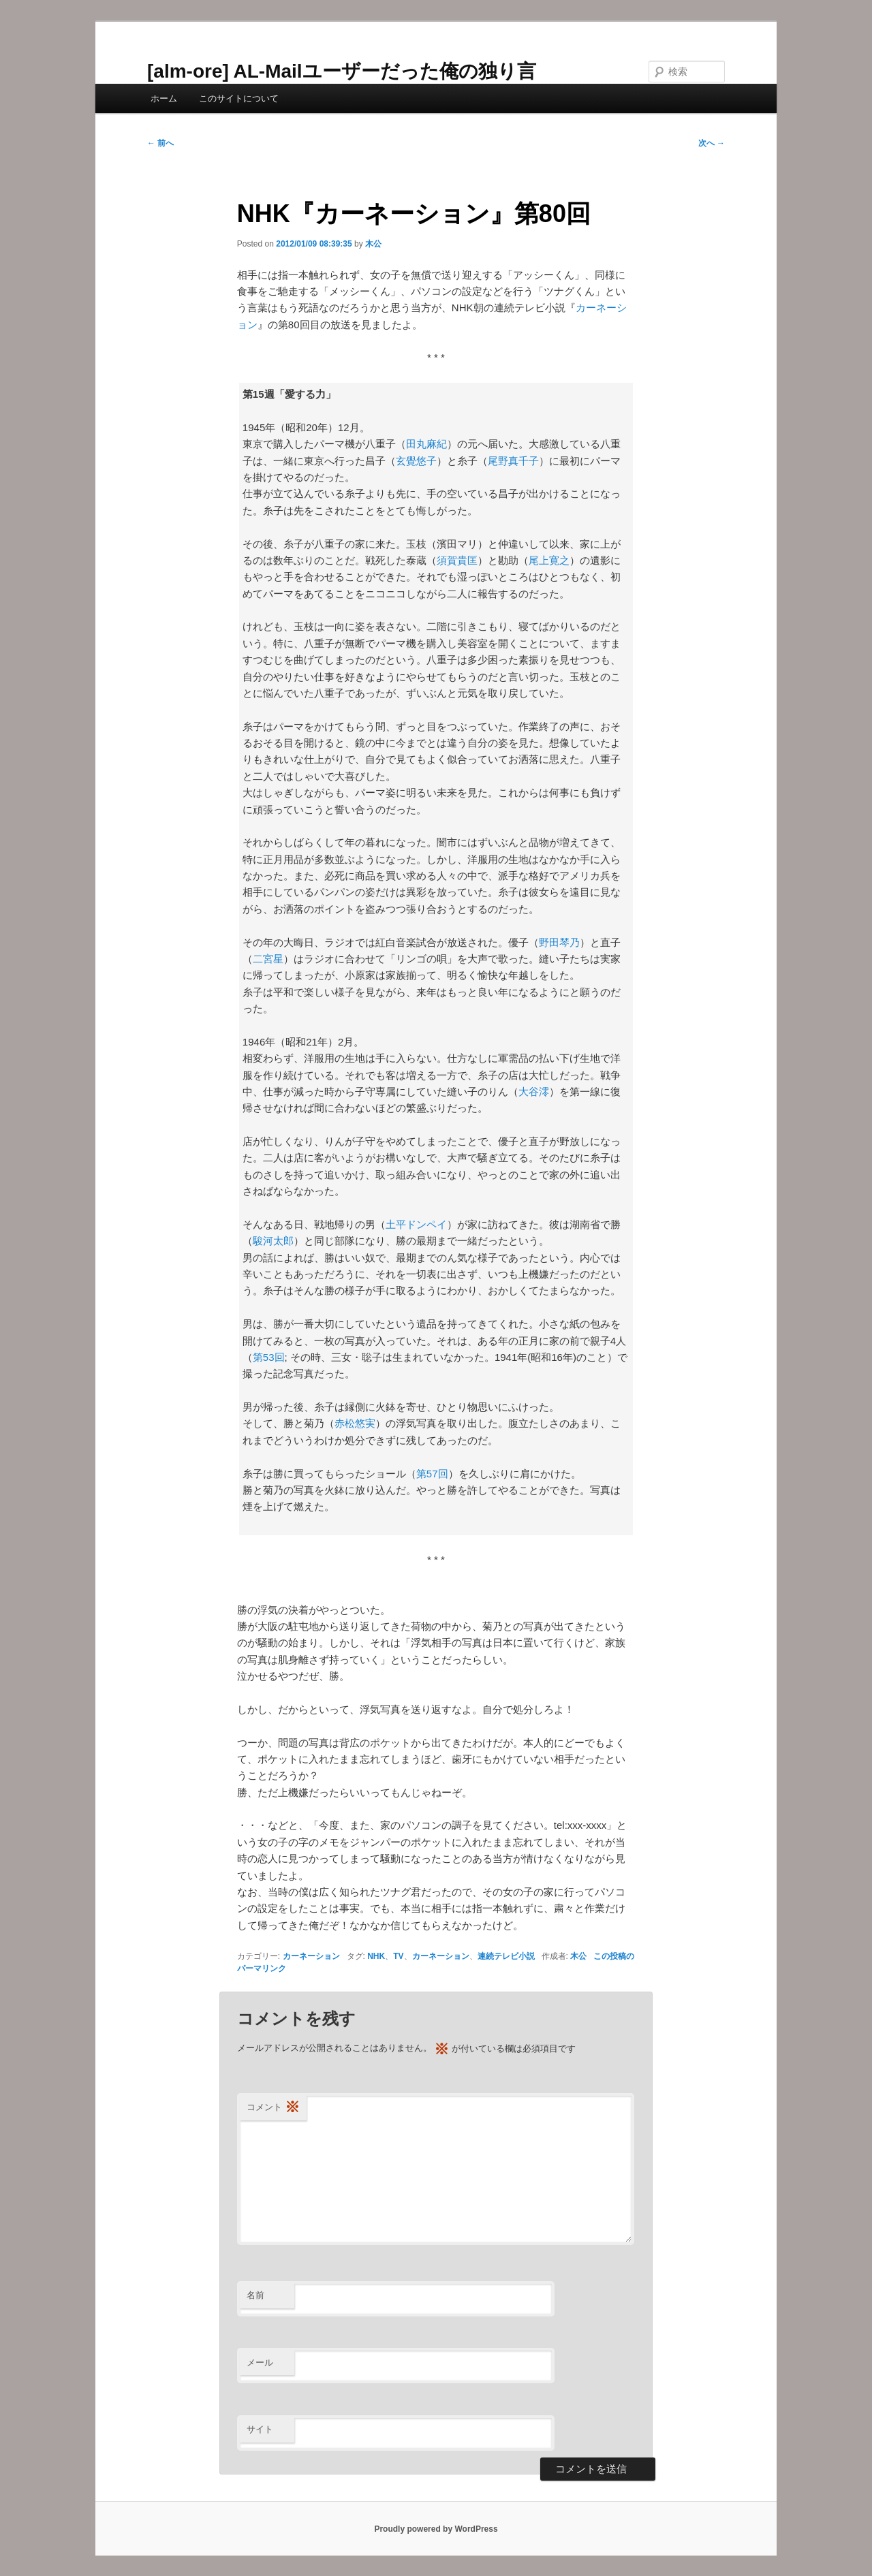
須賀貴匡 (457, 560)
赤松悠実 (354, 1423)
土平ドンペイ (416, 1224)
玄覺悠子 (416, 461)
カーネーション (311, 1956)
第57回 (432, 1473)
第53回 (269, 1357)
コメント (273, 2108)
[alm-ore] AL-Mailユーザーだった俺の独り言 (341, 71)
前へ (160, 143)
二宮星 (268, 958)
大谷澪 (533, 1091)
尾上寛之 (549, 560)
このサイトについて (239, 98)
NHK (376, 1956)
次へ (711, 143)
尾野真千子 (513, 461)
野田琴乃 (559, 942)
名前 (255, 2295)
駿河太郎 (273, 1240)
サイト (260, 2429)
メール (260, 2362)
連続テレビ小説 (506, 1956)
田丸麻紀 (426, 444)
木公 (373, 244)
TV (398, 1956)
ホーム (164, 98)
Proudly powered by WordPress (435, 2529)
